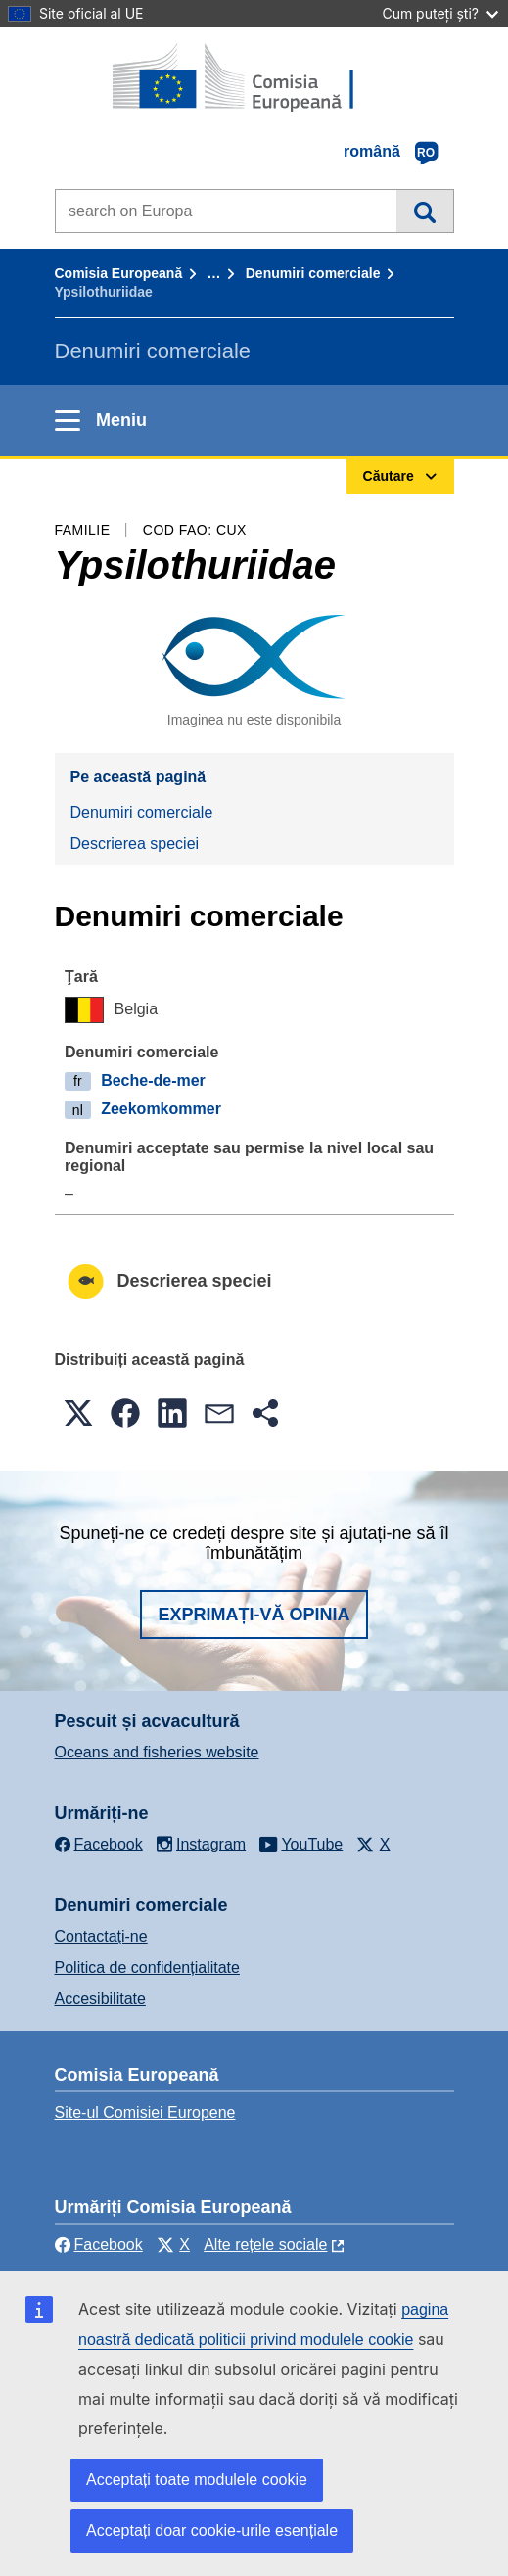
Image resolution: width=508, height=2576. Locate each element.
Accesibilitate (100, 1999)
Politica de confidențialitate (147, 1967)
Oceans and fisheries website (157, 1752)
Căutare (424, 210)
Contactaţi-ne (101, 1936)
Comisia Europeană (119, 273)
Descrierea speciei (135, 843)
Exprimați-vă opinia (253, 1614)
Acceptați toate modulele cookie (196, 2479)
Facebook (99, 2244)
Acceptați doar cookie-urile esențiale (212, 2530)
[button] (78, 1412)
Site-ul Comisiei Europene (145, 2112)
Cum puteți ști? (440, 13)
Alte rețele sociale (265, 2244)
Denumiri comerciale (313, 273)
